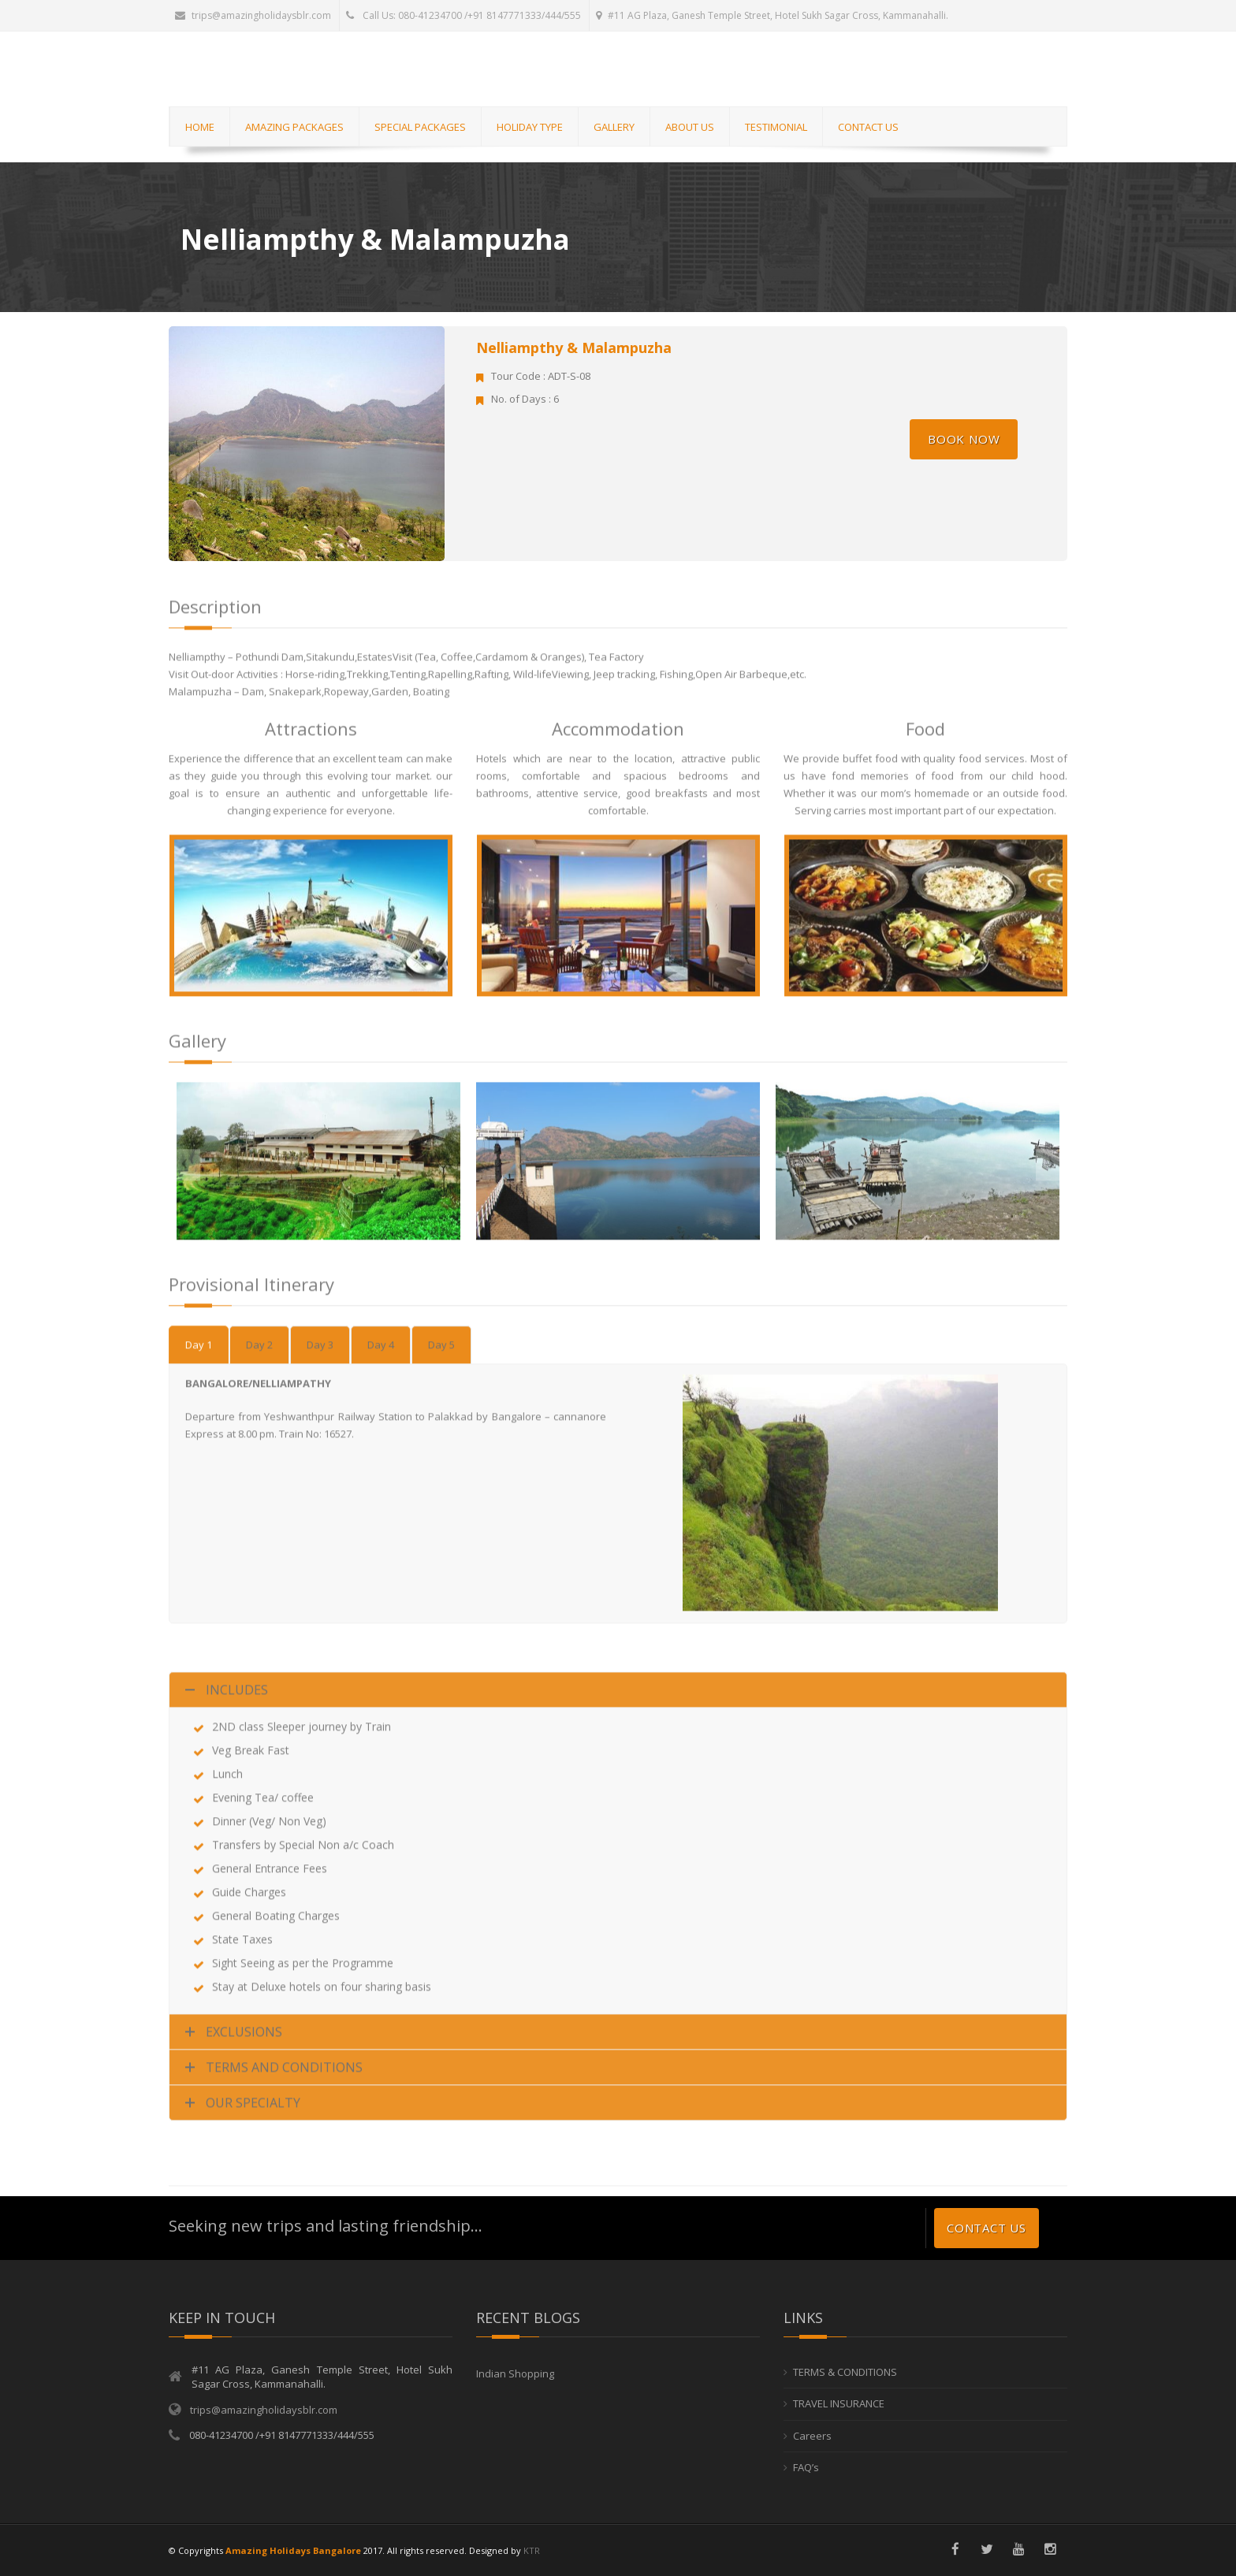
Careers (812, 2436)
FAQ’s (806, 2468)
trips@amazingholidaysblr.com (253, 15)
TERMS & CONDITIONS (845, 2372)
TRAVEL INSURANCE (838, 2404)
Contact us (986, 2228)
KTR (531, 2550)
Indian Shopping (515, 2373)
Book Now (964, 439)
